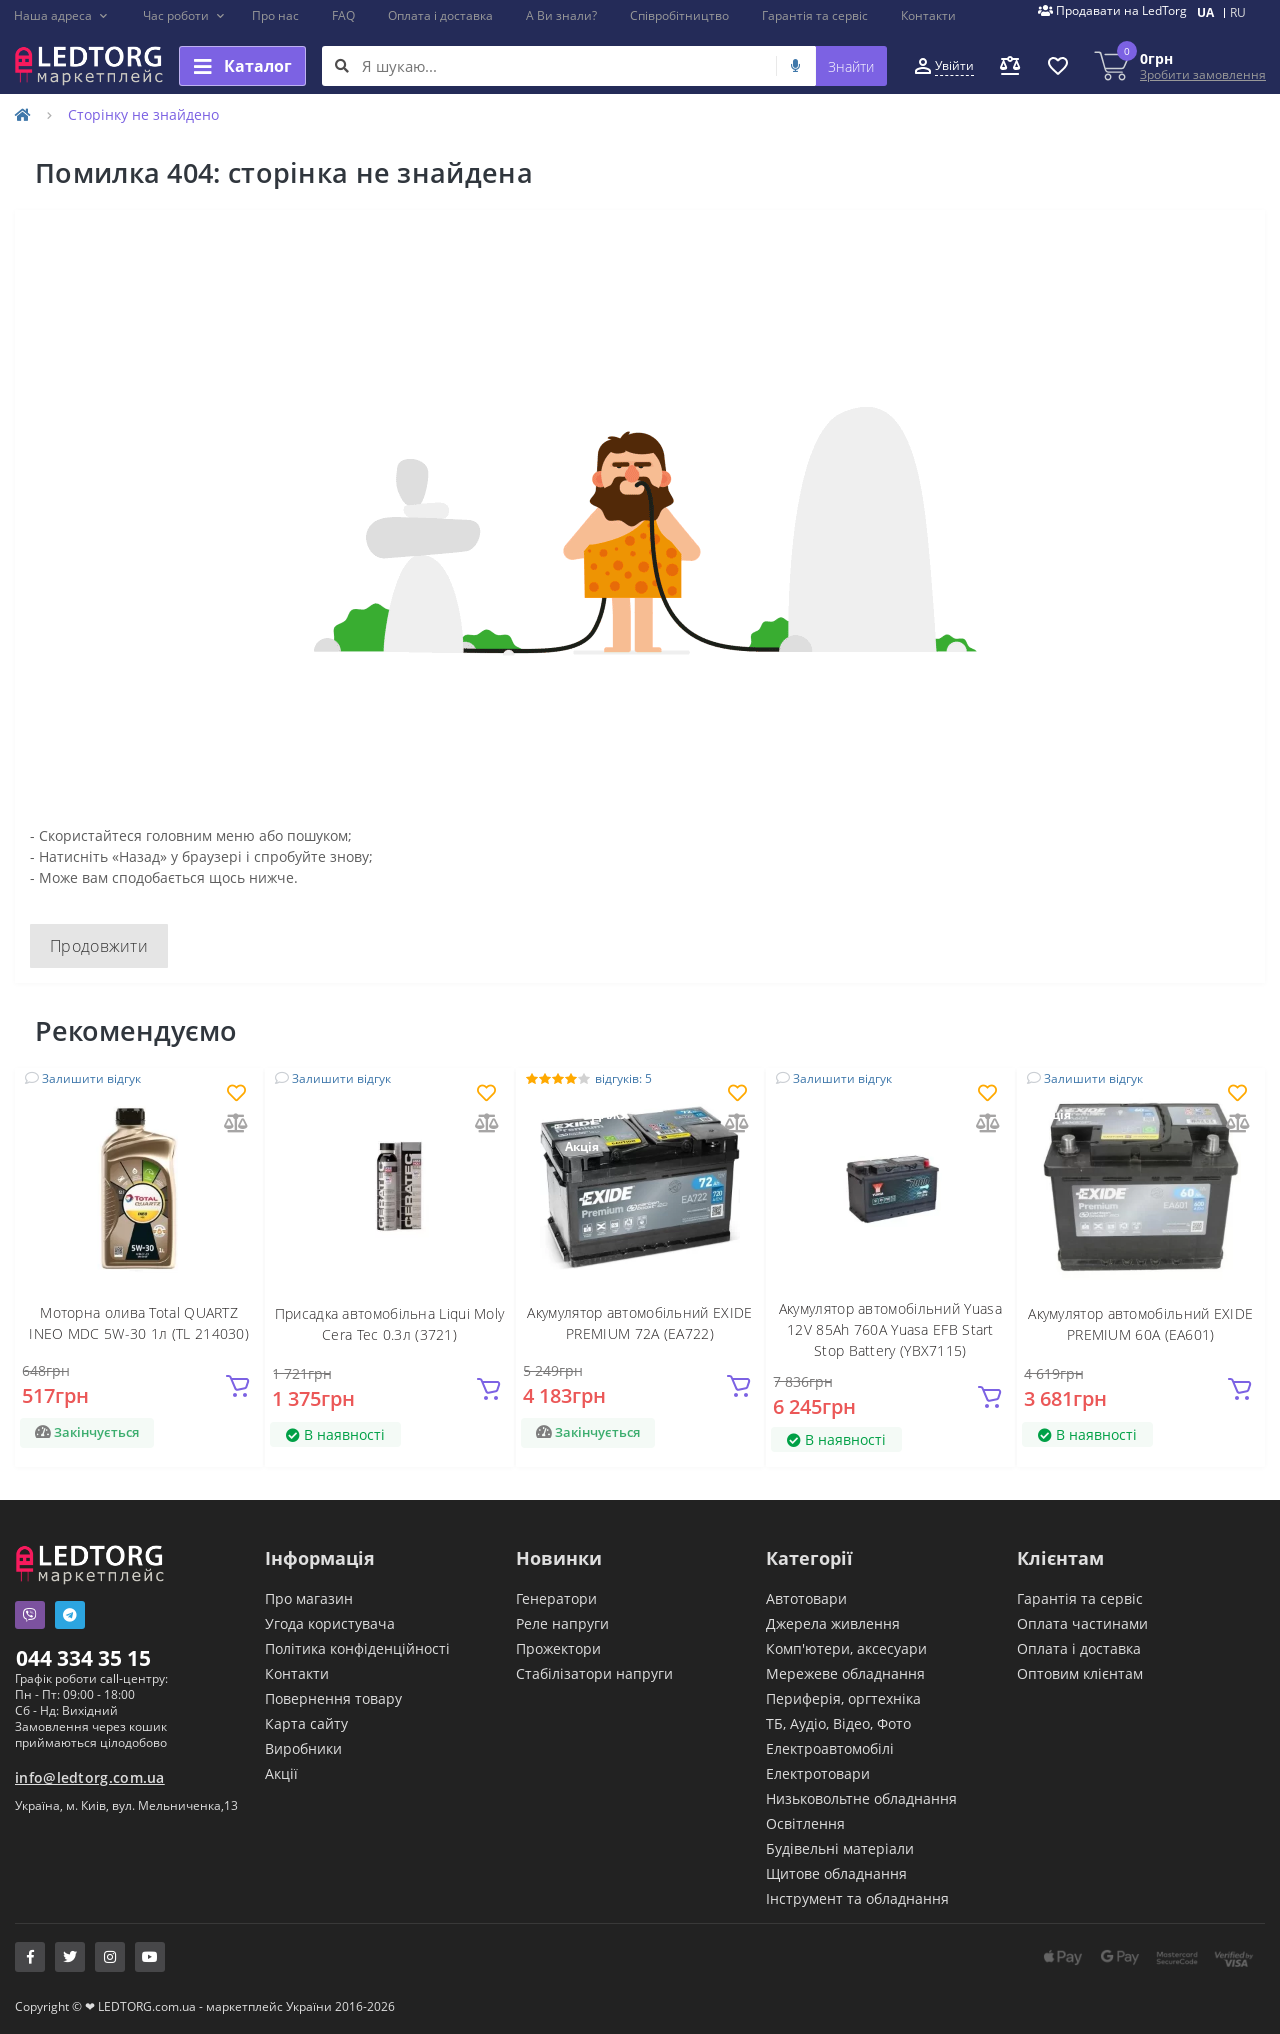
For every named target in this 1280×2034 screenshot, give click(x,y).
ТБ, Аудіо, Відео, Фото (838, 1723)
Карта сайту (306, 1723)
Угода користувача (330, 1623)
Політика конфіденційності (357, 1648)
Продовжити (99, 946)
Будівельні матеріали (840, 1848)
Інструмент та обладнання (857, 1898)
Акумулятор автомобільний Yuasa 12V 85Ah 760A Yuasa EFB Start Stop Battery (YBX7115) (890, 1329)
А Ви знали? (561, 15)
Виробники (303, 1748)
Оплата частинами (1082, 1623)
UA (1205, 12)
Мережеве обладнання (845, 1673)
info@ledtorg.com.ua (90, 1777)
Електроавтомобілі (830, 1748)
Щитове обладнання (836, 1873)
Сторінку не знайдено (143, 114)
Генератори (556, 1598)
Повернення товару (333, 1698)
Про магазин (309, 1598)
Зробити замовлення (1203, 74)
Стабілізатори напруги (594, 1673)
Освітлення (805, 1823)
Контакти (928, 15)
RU (1238, 12)
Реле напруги (562, 1623)
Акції (281, 1773)
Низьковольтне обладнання (861, 1798)
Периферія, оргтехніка (843, 1698)
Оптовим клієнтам (1080, 1673)
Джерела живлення (833, 1623)
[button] (61, 16)
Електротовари (818, 1773)
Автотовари (806, 1598)
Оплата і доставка (440, 15)
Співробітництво (679, 15)
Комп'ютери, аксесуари (846, 1648)
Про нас (275, 15)
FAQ (343, 15)
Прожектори (558, 1648)
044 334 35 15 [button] (83, 1658)
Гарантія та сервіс (815, 15)
